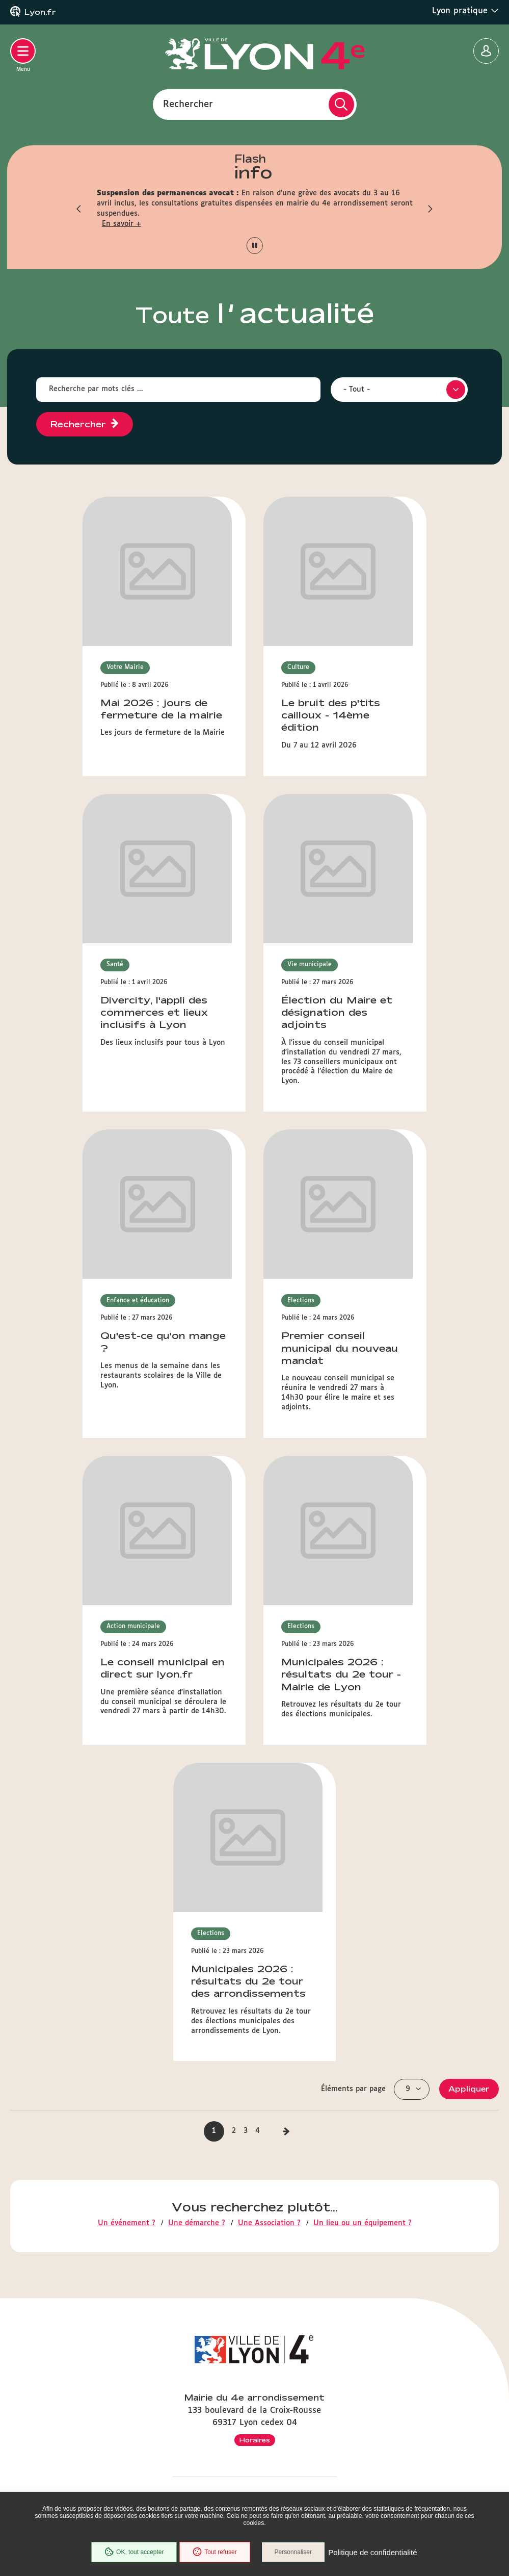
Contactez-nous (254, 2212)
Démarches (254, 2421)
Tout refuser (214, 2552)
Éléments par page (353, 1342)
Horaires (254, 2088)
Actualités (254, 2372)
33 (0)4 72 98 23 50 (254, 2176)
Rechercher (188, 104)
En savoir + (121, 223)
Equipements (254, 2405)
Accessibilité (254, 2453)
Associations (254, 2437)
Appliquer (469, 1341)
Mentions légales (254, 2485)
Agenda (254, 2388)
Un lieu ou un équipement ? (362, 1476)
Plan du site (255, 2469)
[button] (79, 208)
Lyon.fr (40, 12)
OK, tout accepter (133, 2552)
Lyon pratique (465, 10)
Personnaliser (294, 2552)
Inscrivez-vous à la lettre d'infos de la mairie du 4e (254, 2244)
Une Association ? (269, 1476)
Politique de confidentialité (373, 2552)
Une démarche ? (196, 1476)
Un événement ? (126, 1476)
